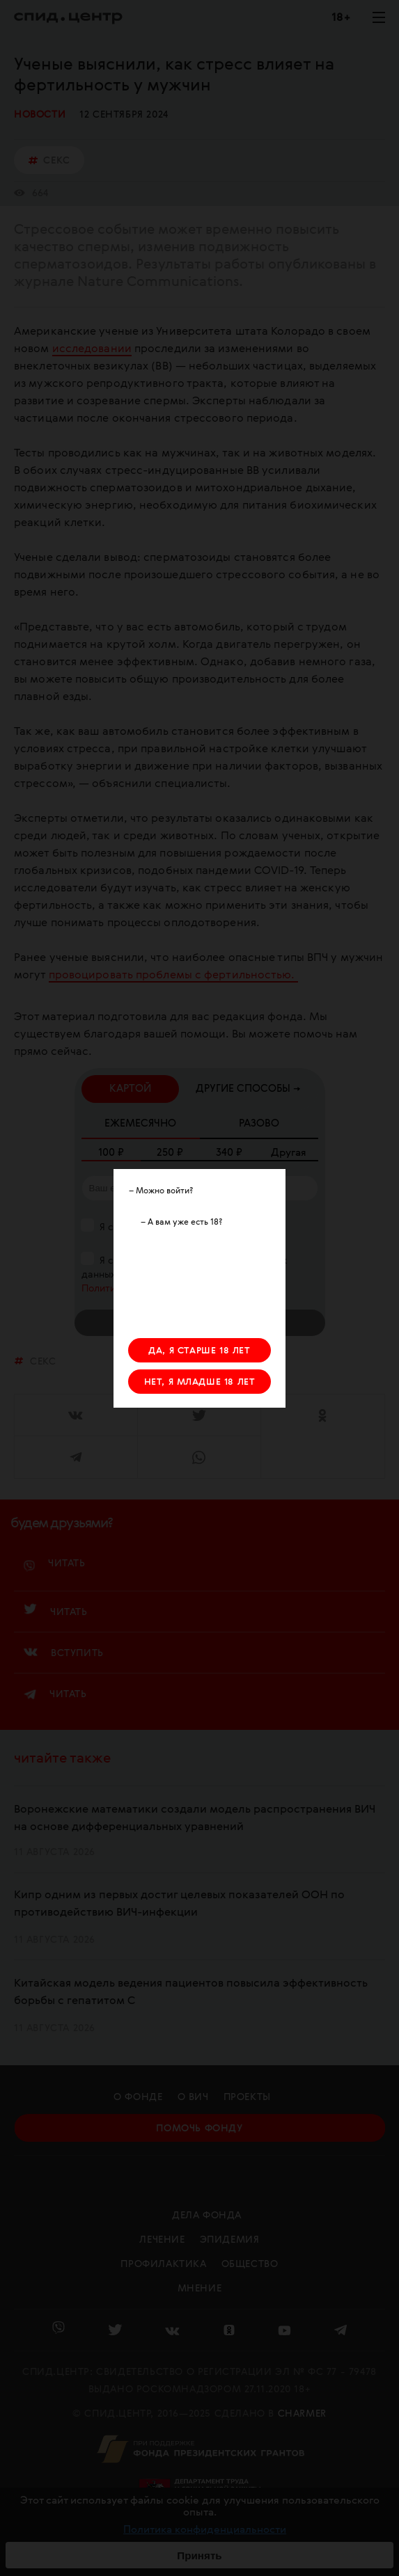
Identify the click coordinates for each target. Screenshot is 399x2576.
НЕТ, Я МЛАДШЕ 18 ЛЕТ (200, 1382)
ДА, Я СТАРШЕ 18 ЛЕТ (199, 1350)
